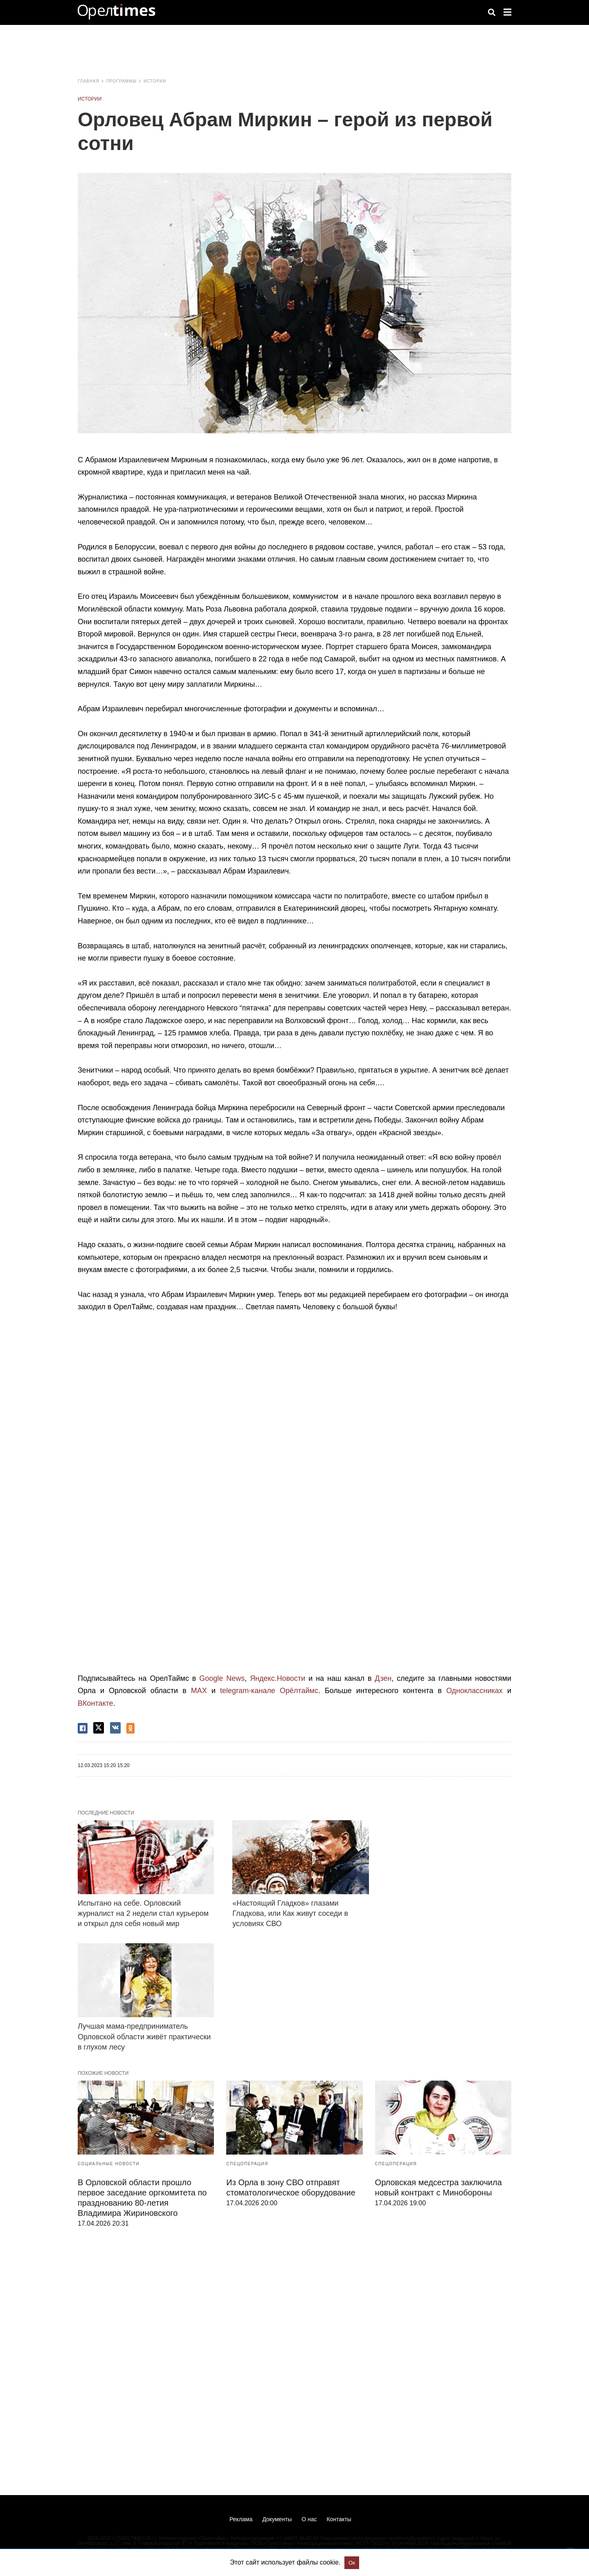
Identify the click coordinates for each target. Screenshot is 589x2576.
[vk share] (115, 1728)
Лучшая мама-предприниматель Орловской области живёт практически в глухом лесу (144, 2036)
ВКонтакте (95, 1703)
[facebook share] (83, 1728)
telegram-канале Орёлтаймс (269, 1691)
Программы (121, 81)
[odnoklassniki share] (130, 1728)
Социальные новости (108, 2164)
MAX (199, 1691)
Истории (155, 81)
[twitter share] (98, 1728)
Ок (351, 2563)
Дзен (383, 1678)
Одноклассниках (474, 1691)
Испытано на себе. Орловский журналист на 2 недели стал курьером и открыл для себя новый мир (143, 1913)
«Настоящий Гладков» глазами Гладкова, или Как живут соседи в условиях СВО (290, 1913)
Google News (222, 1678)
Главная (88, 81)
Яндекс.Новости (277, 1678)
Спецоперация (247, 2164)
